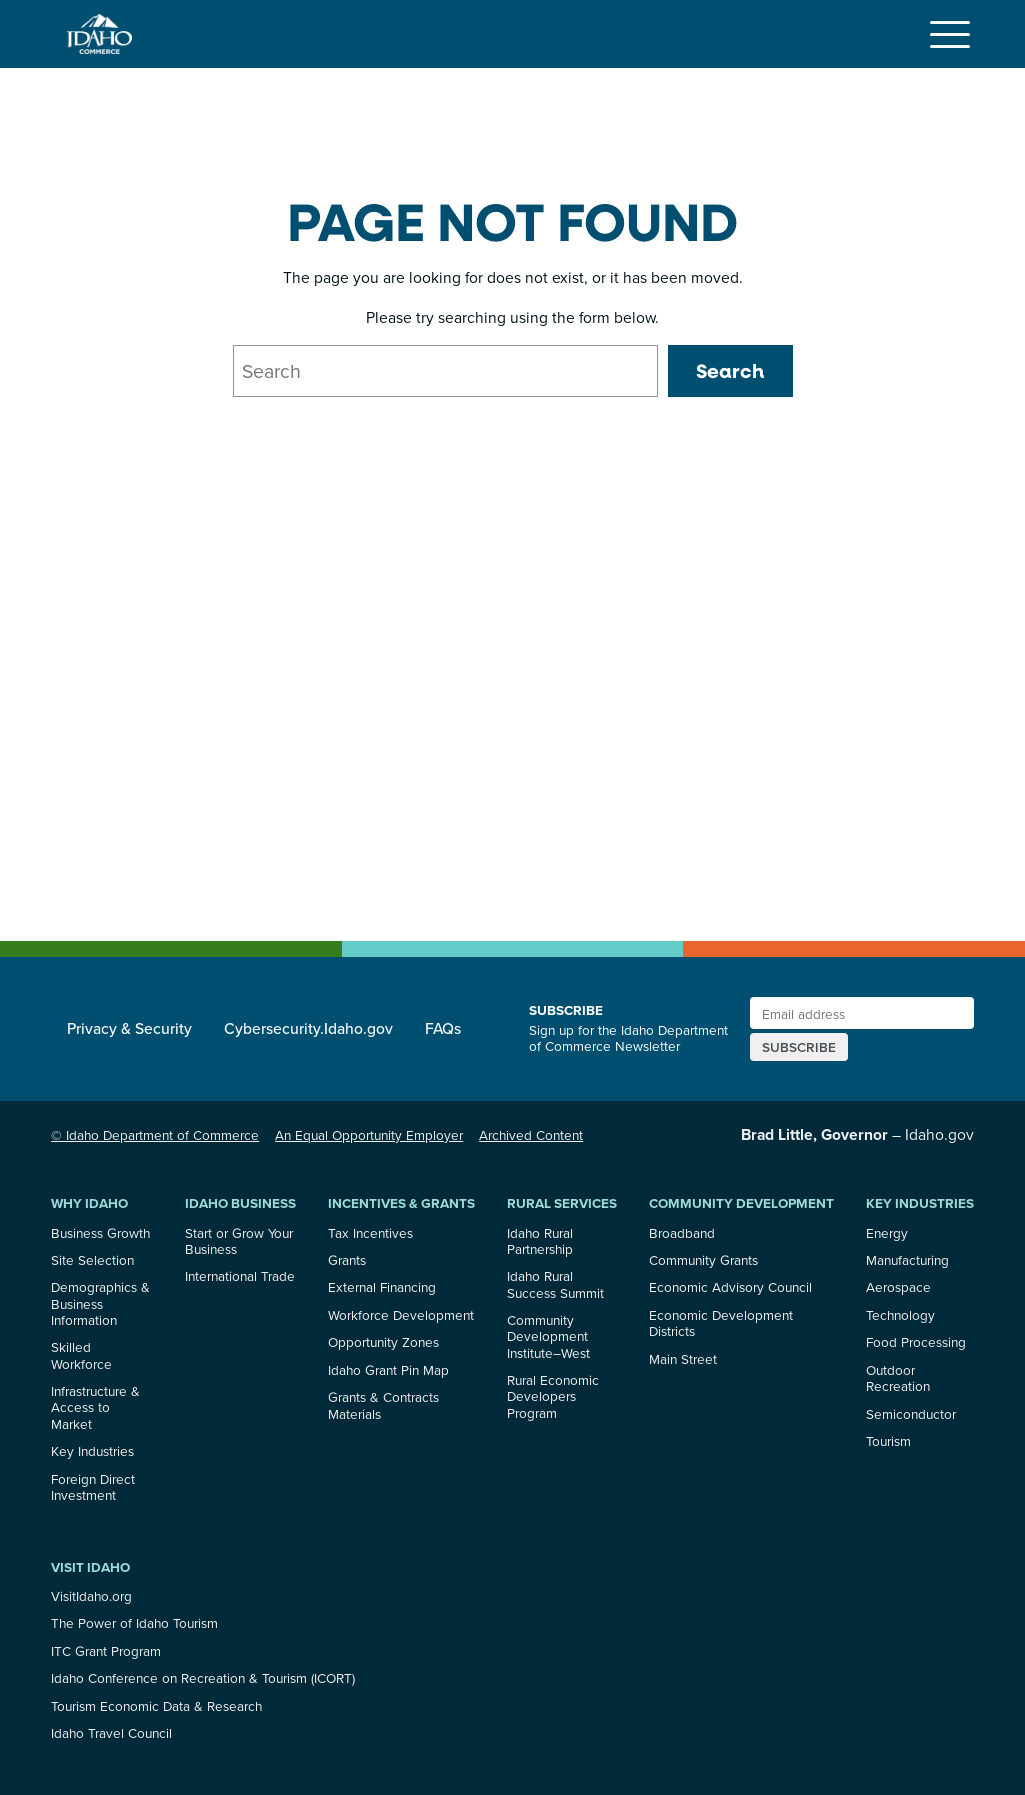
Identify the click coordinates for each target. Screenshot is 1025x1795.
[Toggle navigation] (950, 34)
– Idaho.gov (857, 1134)
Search (730, 370)
